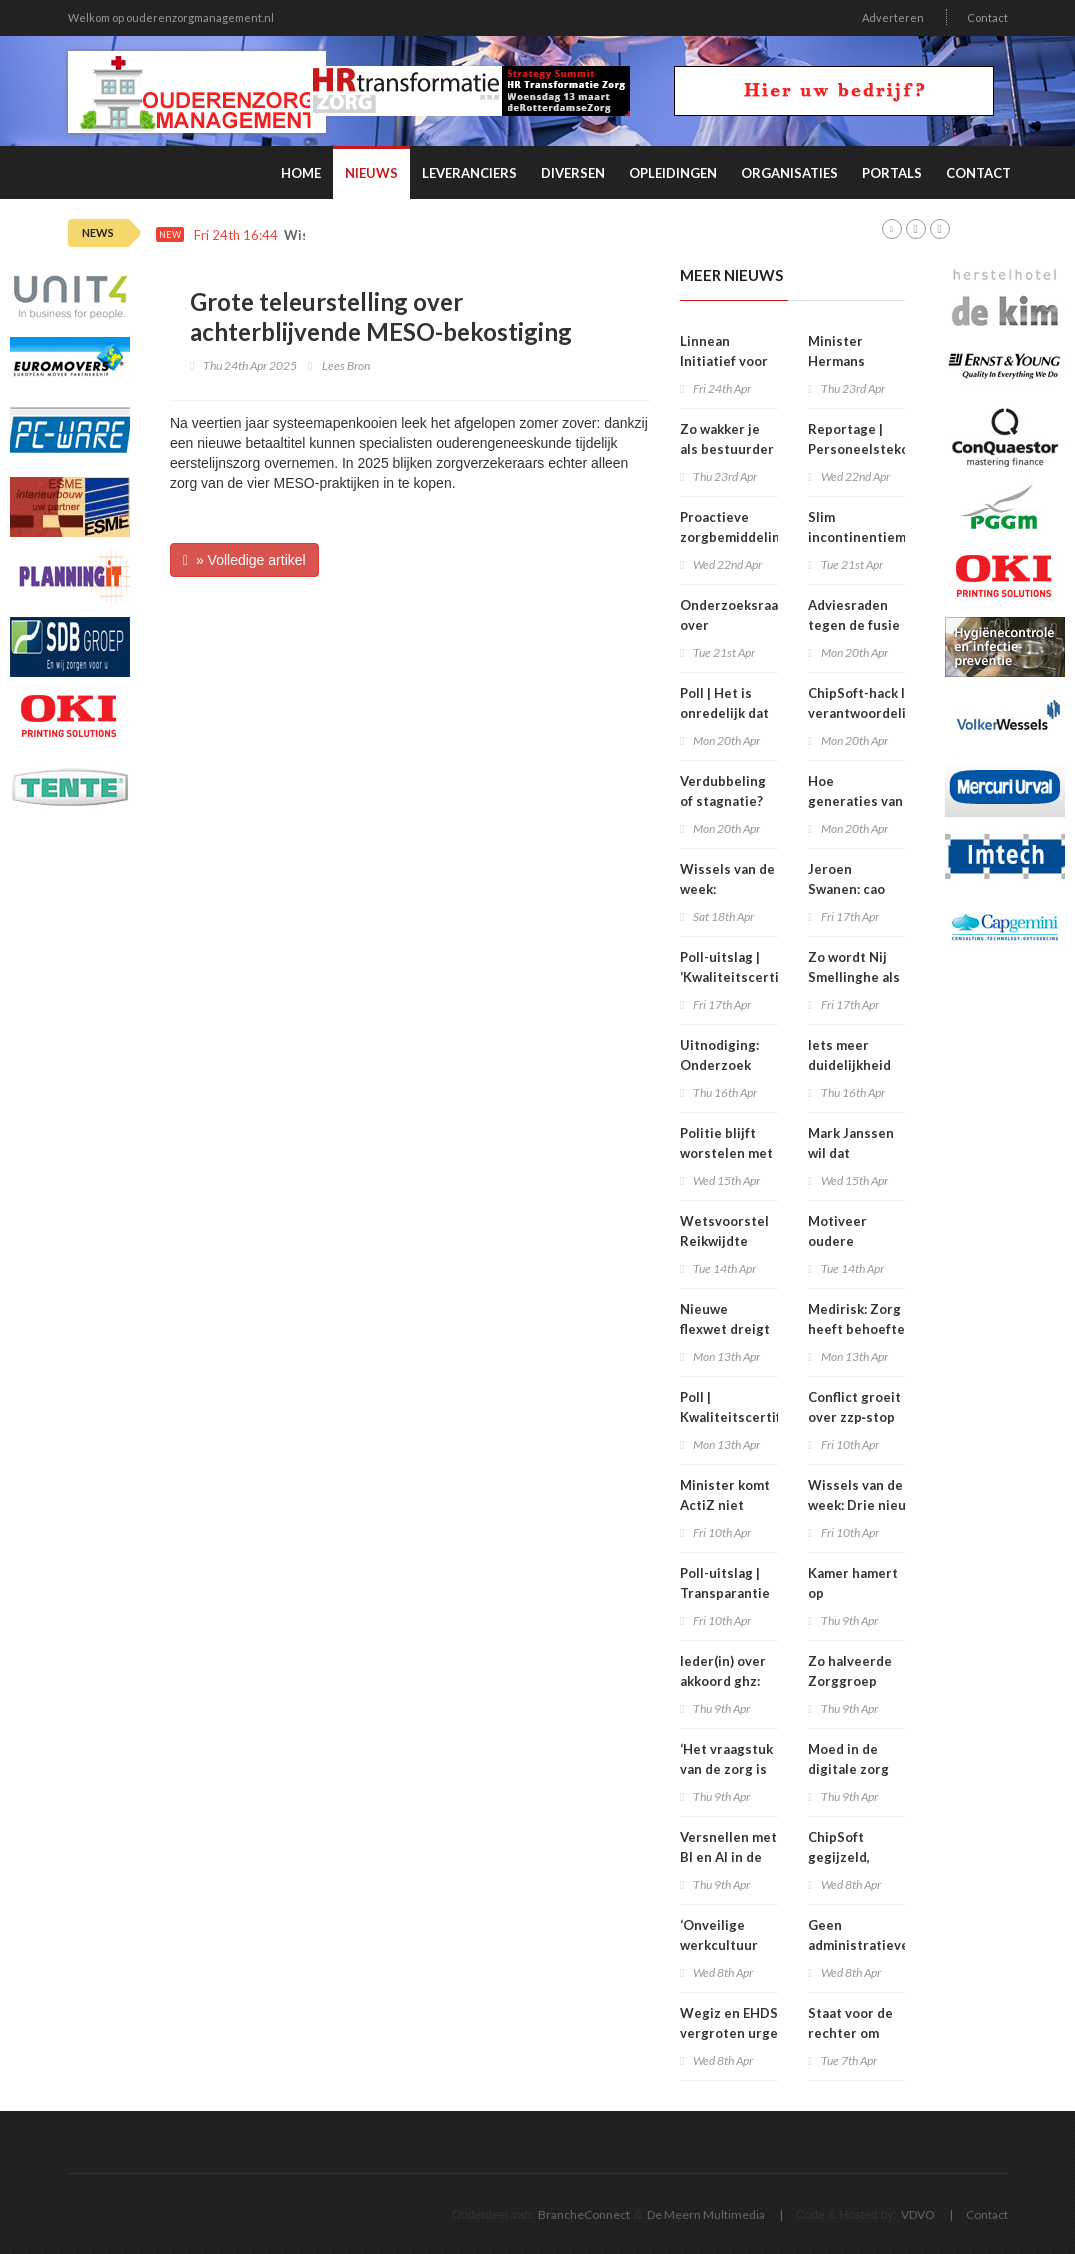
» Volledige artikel (244, 560)
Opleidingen (673, 173)
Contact (987, 17)
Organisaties (789, 173)
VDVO (918, 2214)
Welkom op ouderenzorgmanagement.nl (171, 17)
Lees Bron (346, 365)
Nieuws (371, 173)
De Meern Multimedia (706, 2214)
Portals (892, 173)
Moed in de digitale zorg (848, 1759)
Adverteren (893, 17)
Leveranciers (469, 173)
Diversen (573, 173)
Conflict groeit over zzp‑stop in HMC (854, 1417)
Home (301, 173)
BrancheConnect (584, 2214)
